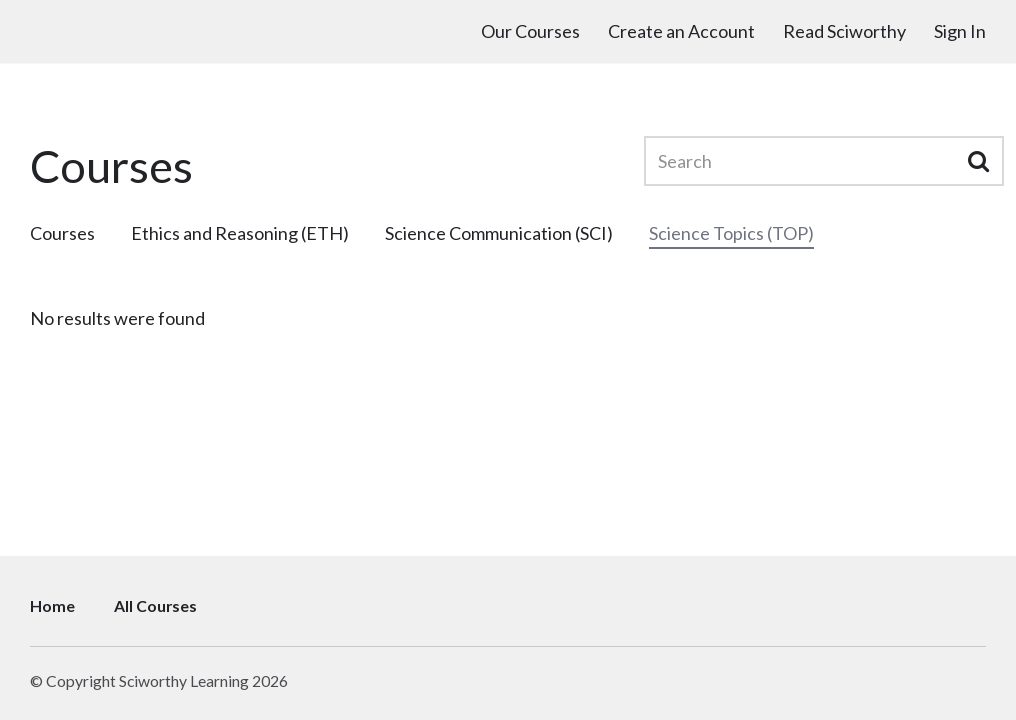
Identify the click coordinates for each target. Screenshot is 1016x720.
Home (52, 605)
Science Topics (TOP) (731, 233)
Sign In (960, 31)
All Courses (155, 605)
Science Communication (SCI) (499, 233)
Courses (62, 233)
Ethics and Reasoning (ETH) (240, 233)
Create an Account (681, 31)
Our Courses (530, 31)
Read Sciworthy (844, 31)
